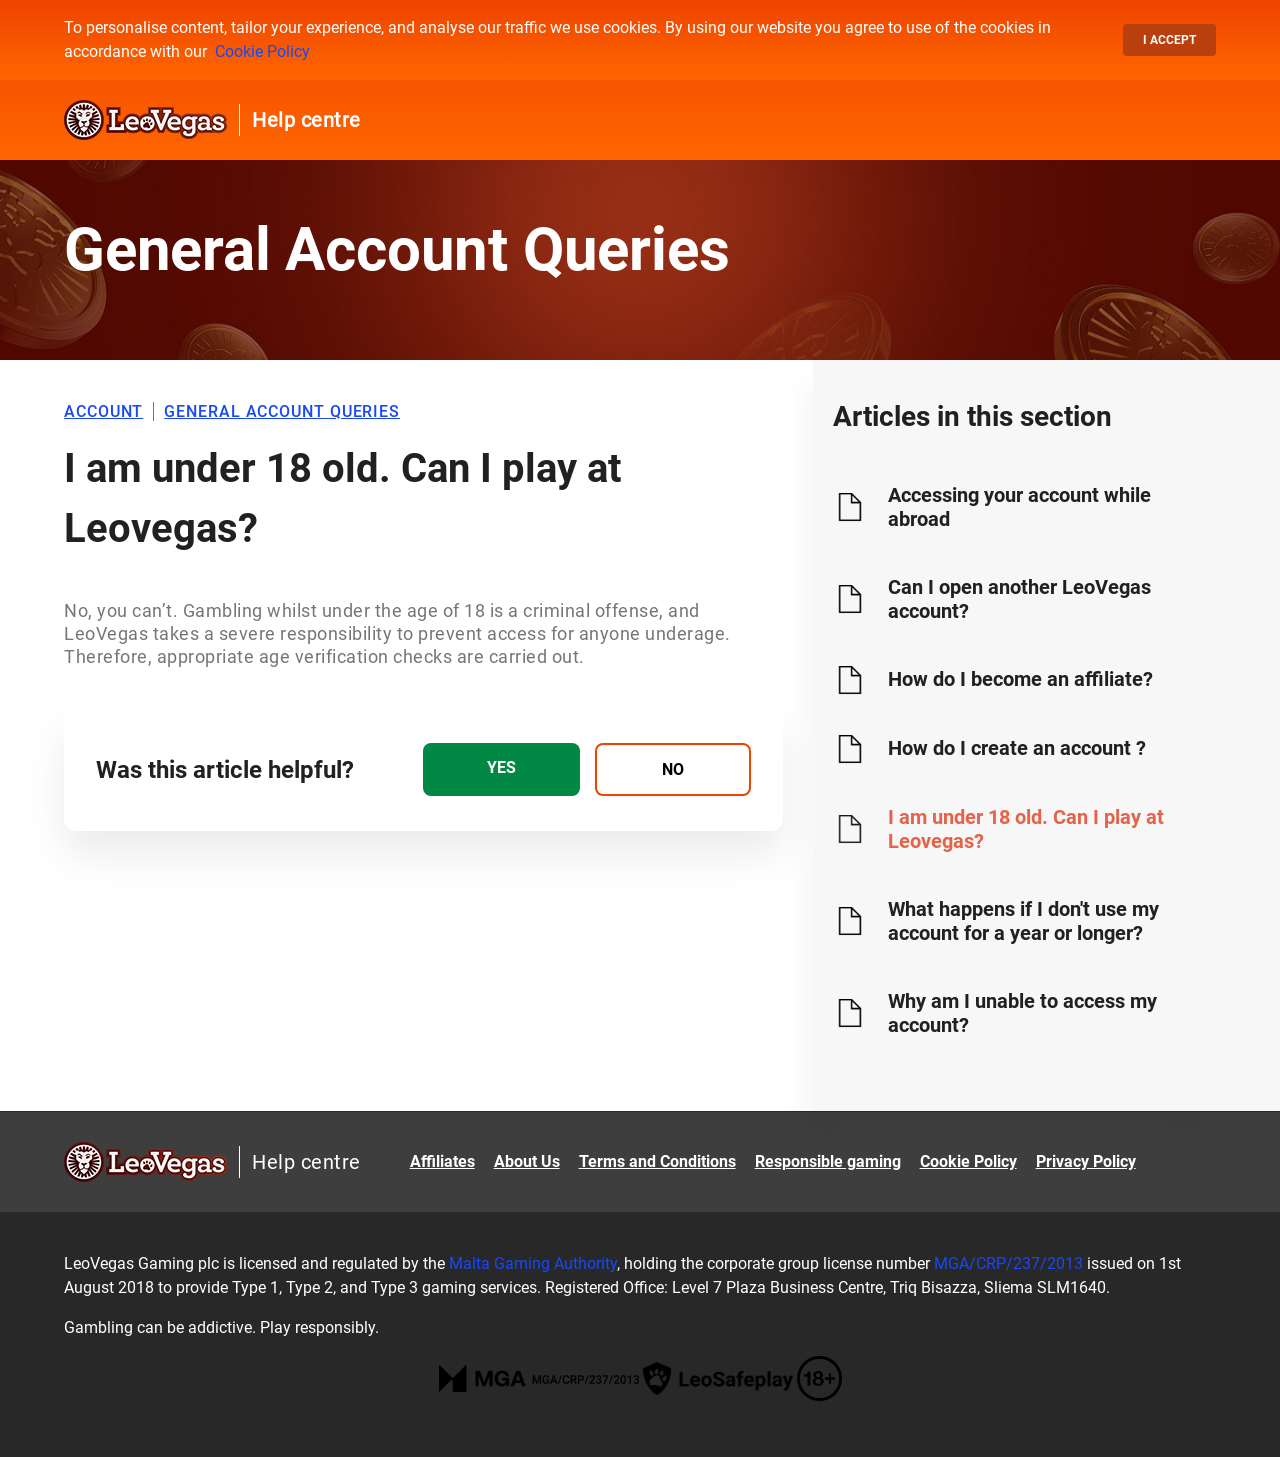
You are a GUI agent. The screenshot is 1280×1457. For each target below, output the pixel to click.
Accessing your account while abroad (1019, 507)
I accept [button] (1169, 40)
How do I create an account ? (1017, 748)
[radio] (501, 769)
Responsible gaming (828, 1161)
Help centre (306, 120)
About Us (527, 1161)
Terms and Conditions (657, 1161)
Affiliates (442, 1161)
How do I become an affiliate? (1020, 679)
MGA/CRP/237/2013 (1008, 1263)
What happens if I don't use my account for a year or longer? (1023, 921)
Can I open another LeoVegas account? (1019, 599)
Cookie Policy (262, 51)
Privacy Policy (1086, 1161)
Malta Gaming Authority (533, 1263)
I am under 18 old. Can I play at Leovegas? (1026, 829)
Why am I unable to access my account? (1022, 1013)
